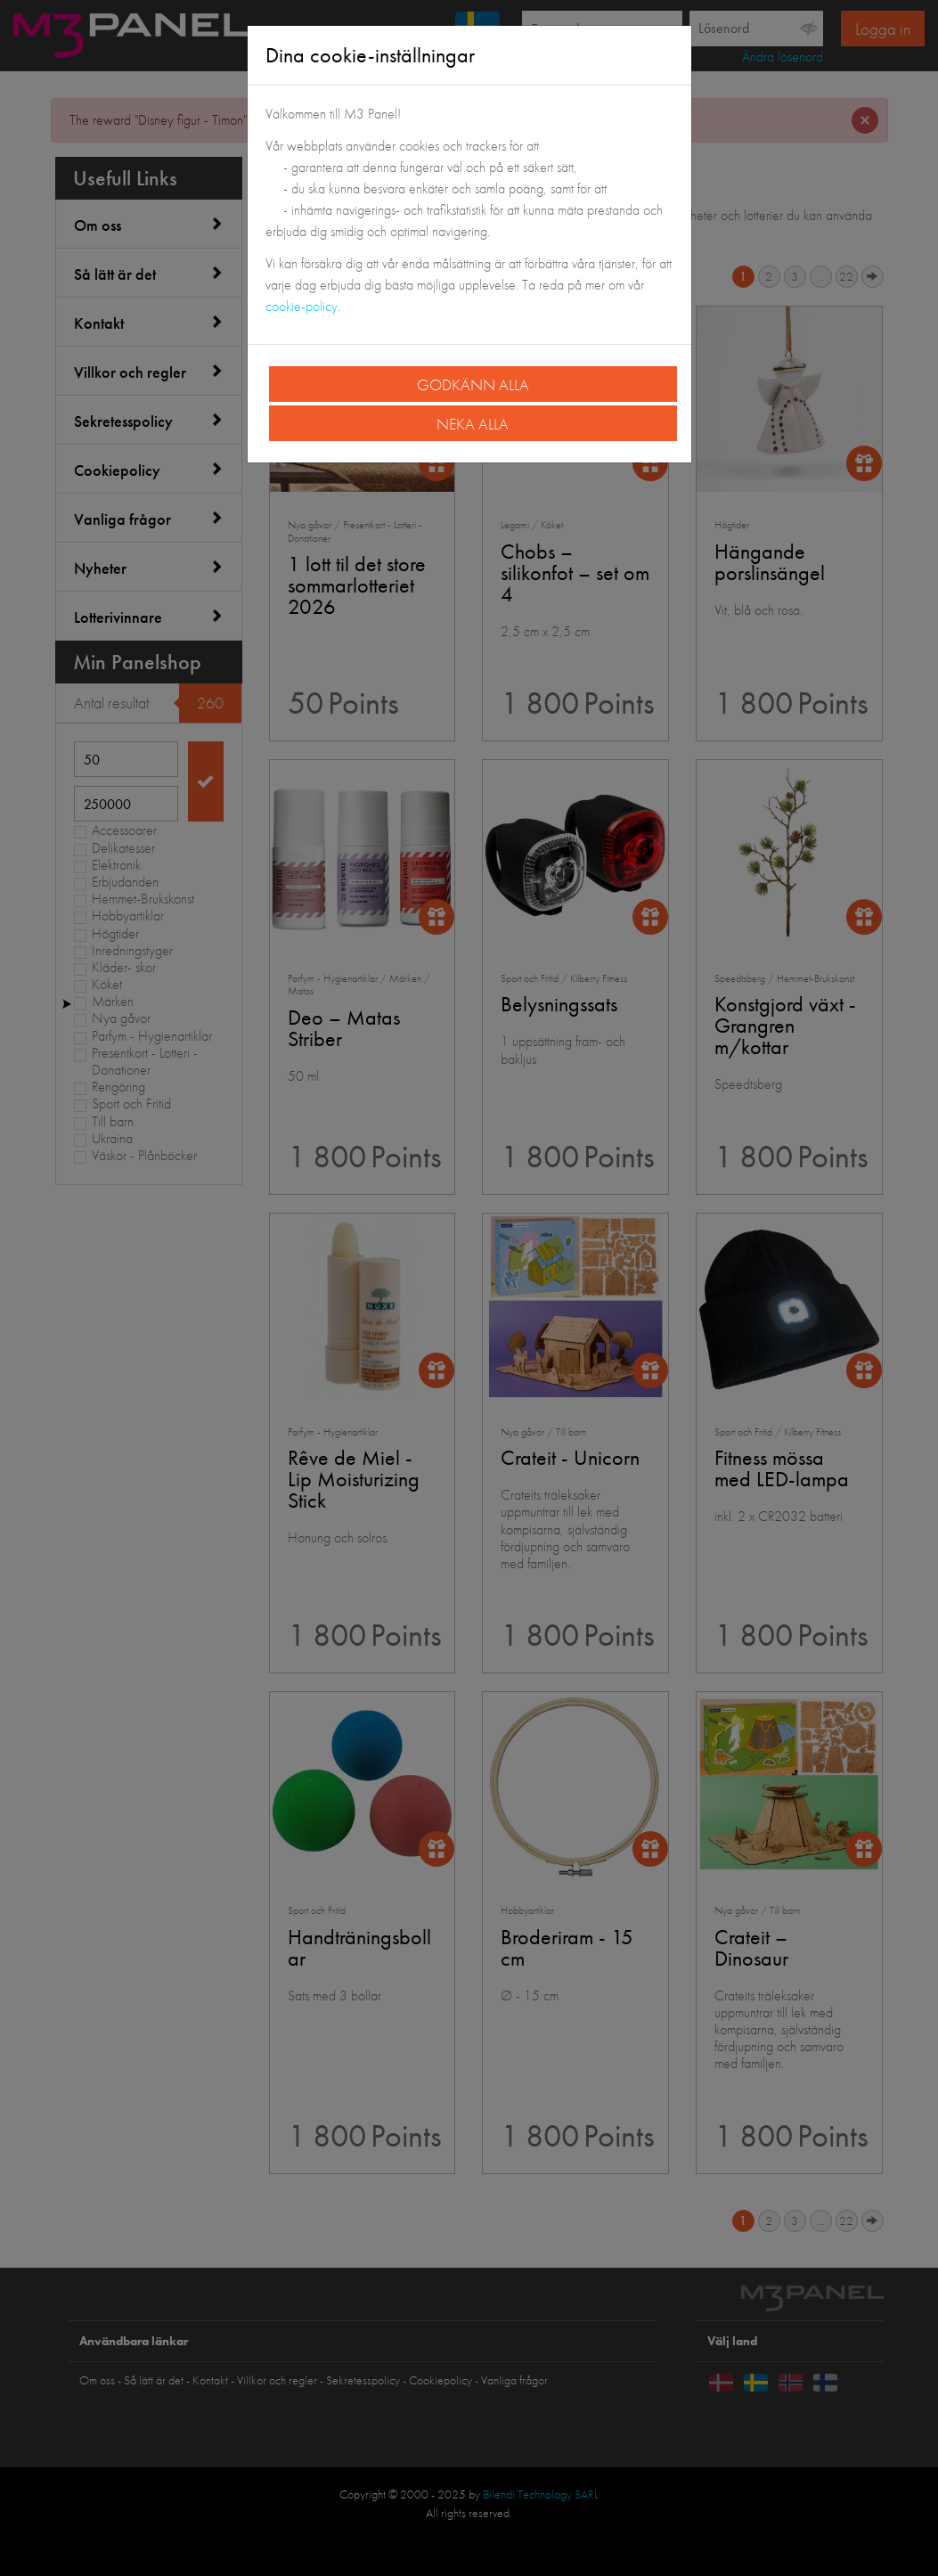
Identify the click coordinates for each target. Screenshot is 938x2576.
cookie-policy (301, 306)
